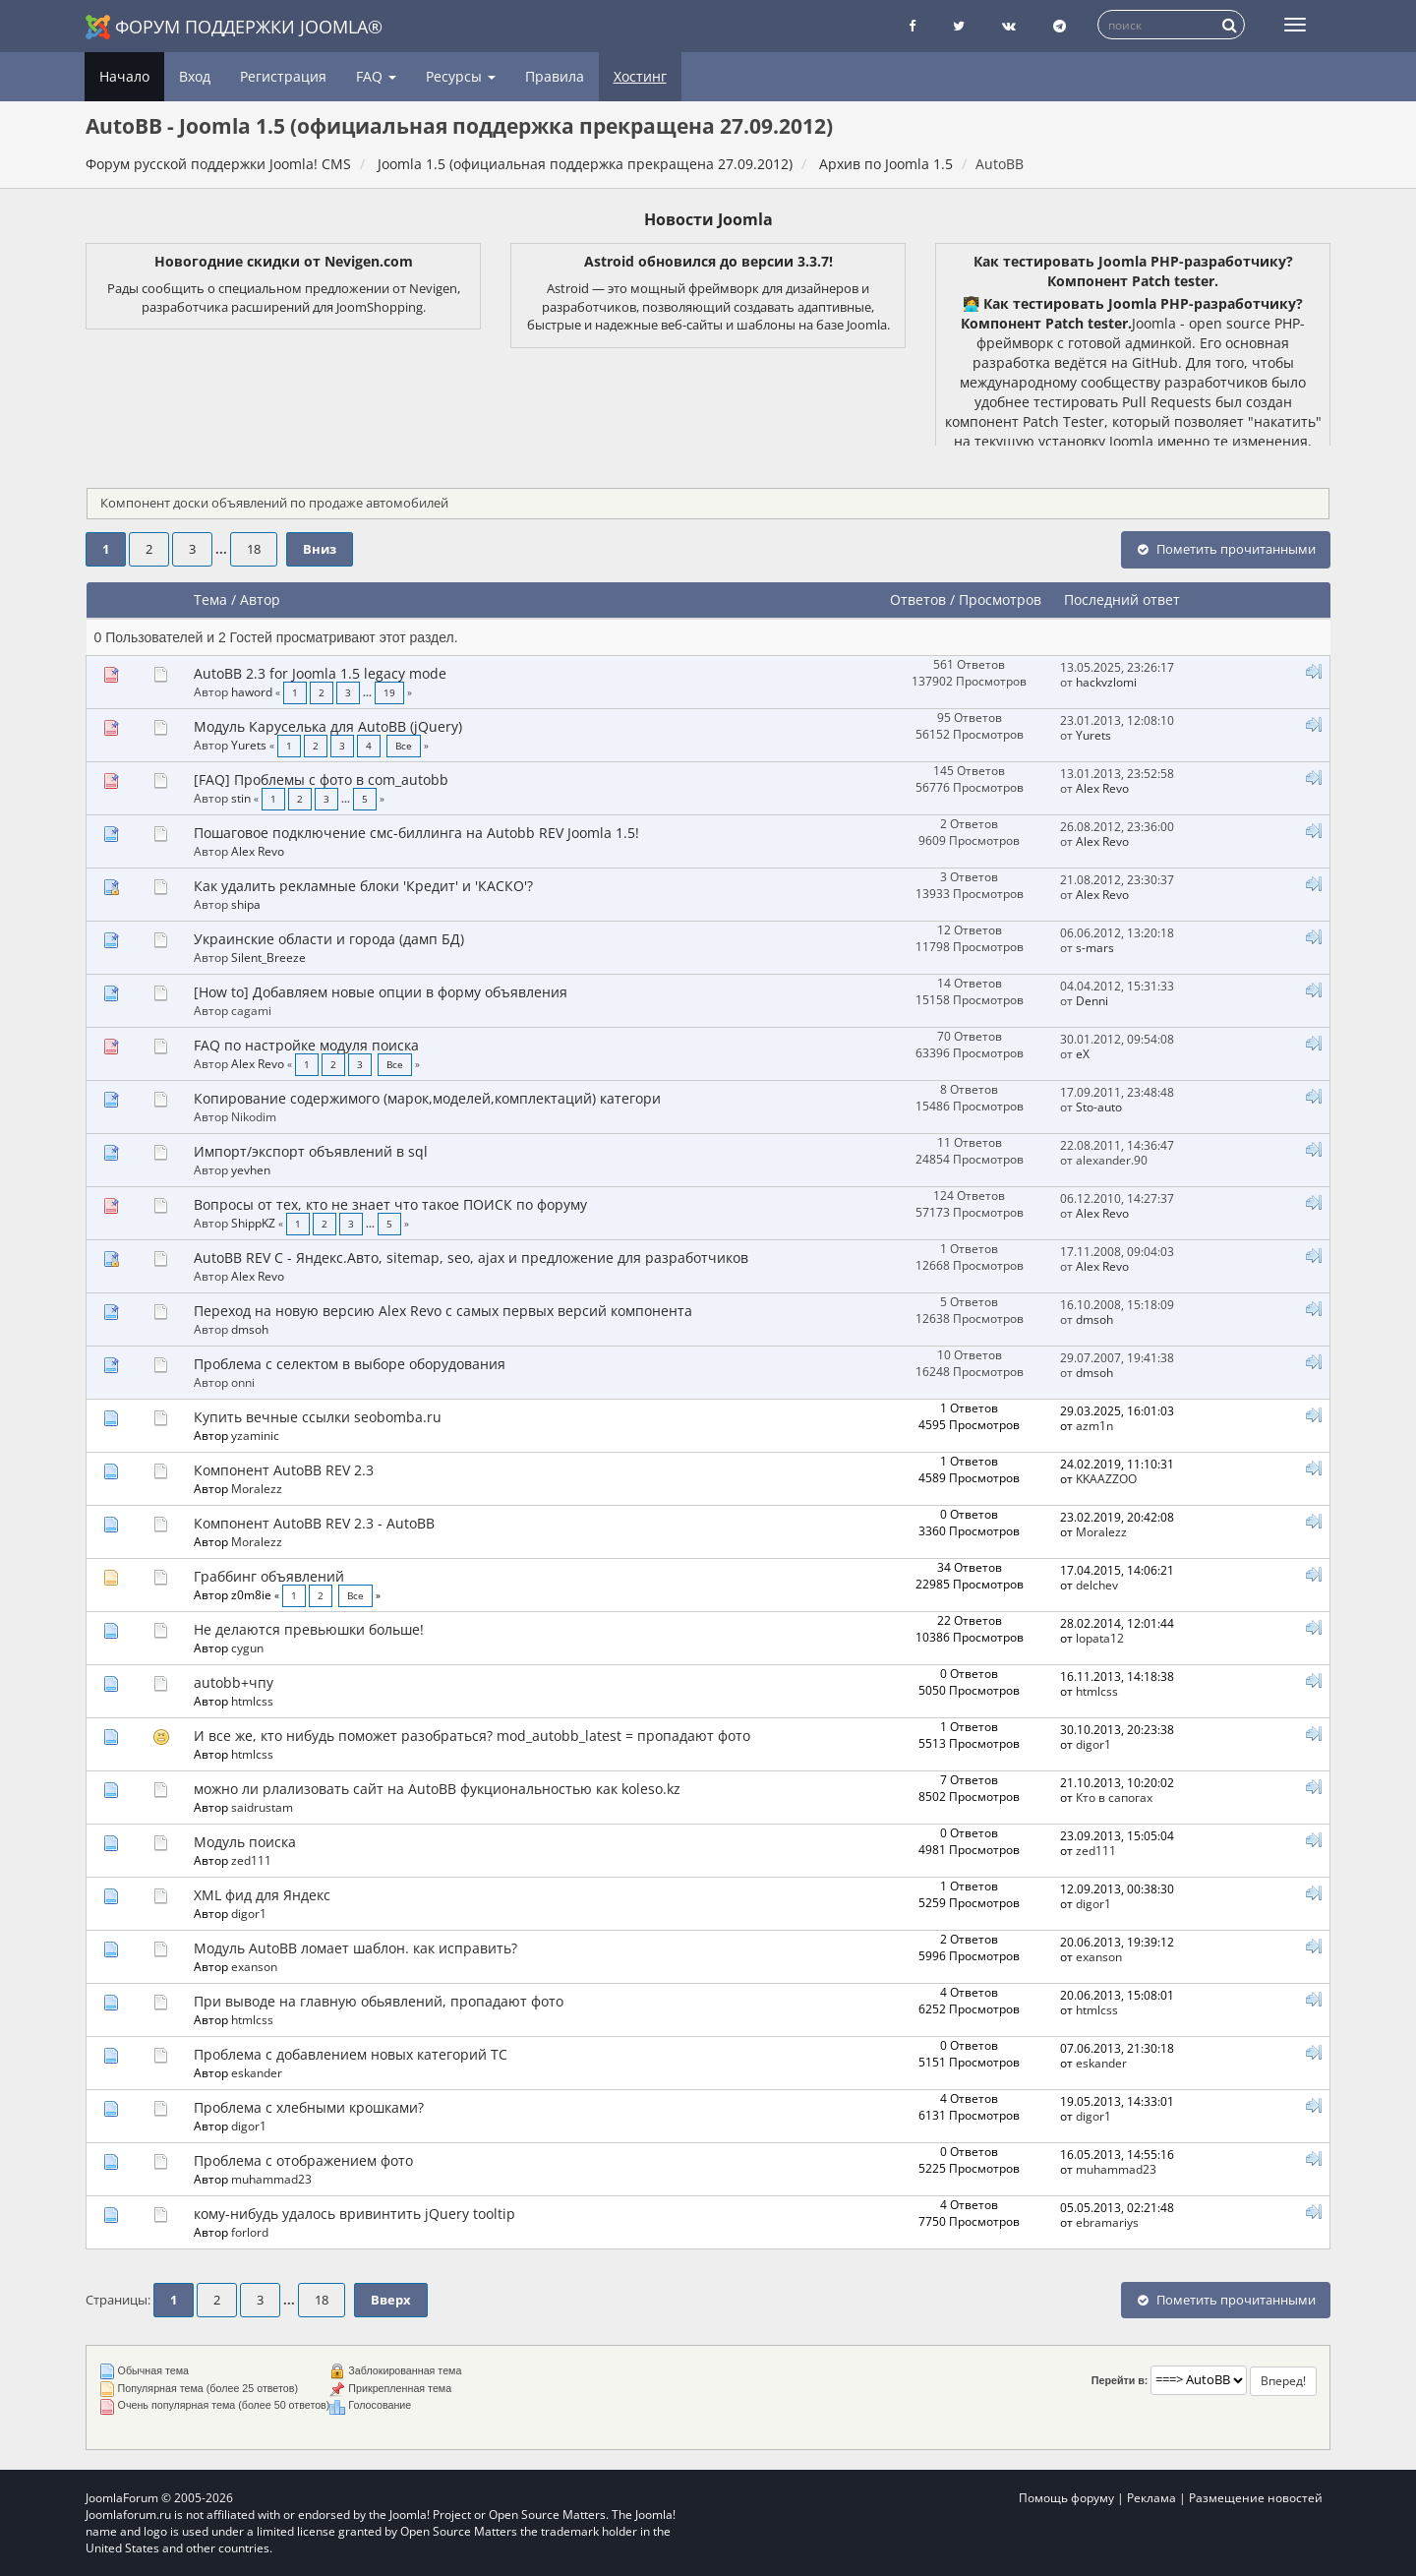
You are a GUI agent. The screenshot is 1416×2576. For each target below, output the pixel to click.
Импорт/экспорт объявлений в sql (311, 1151)
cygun (247, 1647)
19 (389, 693)
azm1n (1094, 1425)
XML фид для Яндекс (262, 1895)
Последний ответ (1124, 599)
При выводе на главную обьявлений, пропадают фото (378, 2001)
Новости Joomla (708, 219)
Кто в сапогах (1114, 1797)
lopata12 (1100, 1638)
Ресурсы (461, 76)
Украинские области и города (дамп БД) (329, 938)
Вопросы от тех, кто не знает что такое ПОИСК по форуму (390, 1204)
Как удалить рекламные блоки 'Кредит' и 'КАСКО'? (363, 885)
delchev (1097, 1584)
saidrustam (262, 1807)
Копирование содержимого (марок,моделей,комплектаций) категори (427, 1098)
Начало (124, 76)
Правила (554, 76)
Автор (260, 599)
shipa (246, 904)
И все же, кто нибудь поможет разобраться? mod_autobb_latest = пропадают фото (472, 1735)
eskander (256, 2072)
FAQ (376, 76)
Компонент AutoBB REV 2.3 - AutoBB (314, 1523)
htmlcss (252, 1700)
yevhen (250, 1169)
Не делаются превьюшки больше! (309, 1629)
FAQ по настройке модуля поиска (306, 1045)
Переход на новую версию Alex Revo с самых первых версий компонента (443, 1310)
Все (403, 746)
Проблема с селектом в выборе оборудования (349, 1363)
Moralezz (256, 1488)
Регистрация (283, 76)
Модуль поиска (245, 1841)
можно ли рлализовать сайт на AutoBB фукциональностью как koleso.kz (437, 1788)
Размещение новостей (1256, 2497)
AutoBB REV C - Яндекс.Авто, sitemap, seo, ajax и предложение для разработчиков (471, 1257)
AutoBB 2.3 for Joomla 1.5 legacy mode (320, 673)
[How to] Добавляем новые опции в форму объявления (380, 992)
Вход (194, 76)
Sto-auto (1099, 1106)
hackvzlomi (1106, 681)
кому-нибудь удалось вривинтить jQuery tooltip (354, 2213)
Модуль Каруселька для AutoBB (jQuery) (328, 726)
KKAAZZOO (1106, 1478)
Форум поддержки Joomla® (234, 27)
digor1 (1093, 1744)
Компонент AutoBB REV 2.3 (284, 1470)
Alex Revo (1102, 788)
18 (254, 549)
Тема (210, 599)
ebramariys (1107, 2222)
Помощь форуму (1066, 2497)
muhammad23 (271, 2179)
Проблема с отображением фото (303, 2160)
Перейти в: (1120, 2380)
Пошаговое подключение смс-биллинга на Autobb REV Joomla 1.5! (416, 832)
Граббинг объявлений (269, 1576)
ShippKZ (253, 1222)
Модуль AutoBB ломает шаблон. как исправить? (355, 1948)
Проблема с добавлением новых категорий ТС (350, 2054)
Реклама (1151, 2497)
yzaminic (255, 1435)
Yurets (248, 744)
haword (251, 691)
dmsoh (249, 1329)
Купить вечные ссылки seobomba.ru (318, 1417)
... (222, 549)
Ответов (918, 599)
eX (1083, 1053)
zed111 (251, 1860)
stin (241, 798)
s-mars (1095, 947)
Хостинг (640, 76)
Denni (1092, 1000)
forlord (249, 2232)
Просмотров (1000, 599)
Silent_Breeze (268, 957)
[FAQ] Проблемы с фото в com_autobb (321, 779)
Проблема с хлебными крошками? (309, 2107)
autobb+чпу (233, 1682)
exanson (254, 1966)
